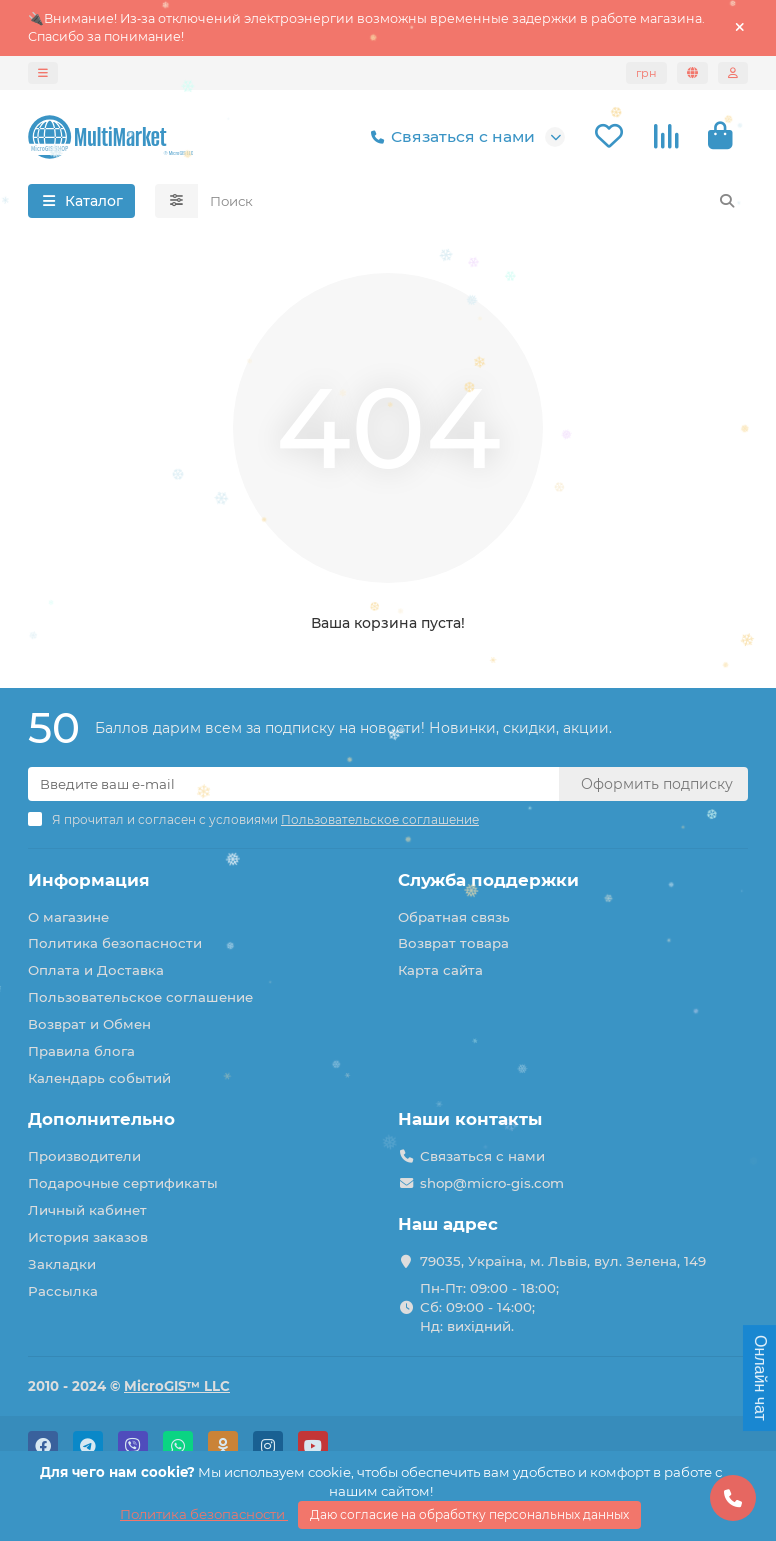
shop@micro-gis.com (492, 1183)
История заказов (88, 1237)
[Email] (293, 784)
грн (646, 73)
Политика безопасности (115, 943)
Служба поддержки (488, 880)
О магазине (68, 917)
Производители (84, 1156)
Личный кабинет (87, 1210)
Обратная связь (454, 917)
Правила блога (81, 1051)
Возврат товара (453, 943)
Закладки (62, 1264)
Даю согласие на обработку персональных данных (469, 1514)
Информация (89, 880)
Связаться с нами (449, 137)
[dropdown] (43, 73)
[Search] (473, 201)
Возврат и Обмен (89, 1024)
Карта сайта (440, 970)
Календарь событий (99, 1078)
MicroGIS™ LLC (177, 1386)
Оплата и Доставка (96, 970)
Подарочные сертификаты (123, 1183)
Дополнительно (101, 1119)
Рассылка (63, 1291)
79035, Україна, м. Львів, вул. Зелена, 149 (563, 1261)
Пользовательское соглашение (140, 997)
